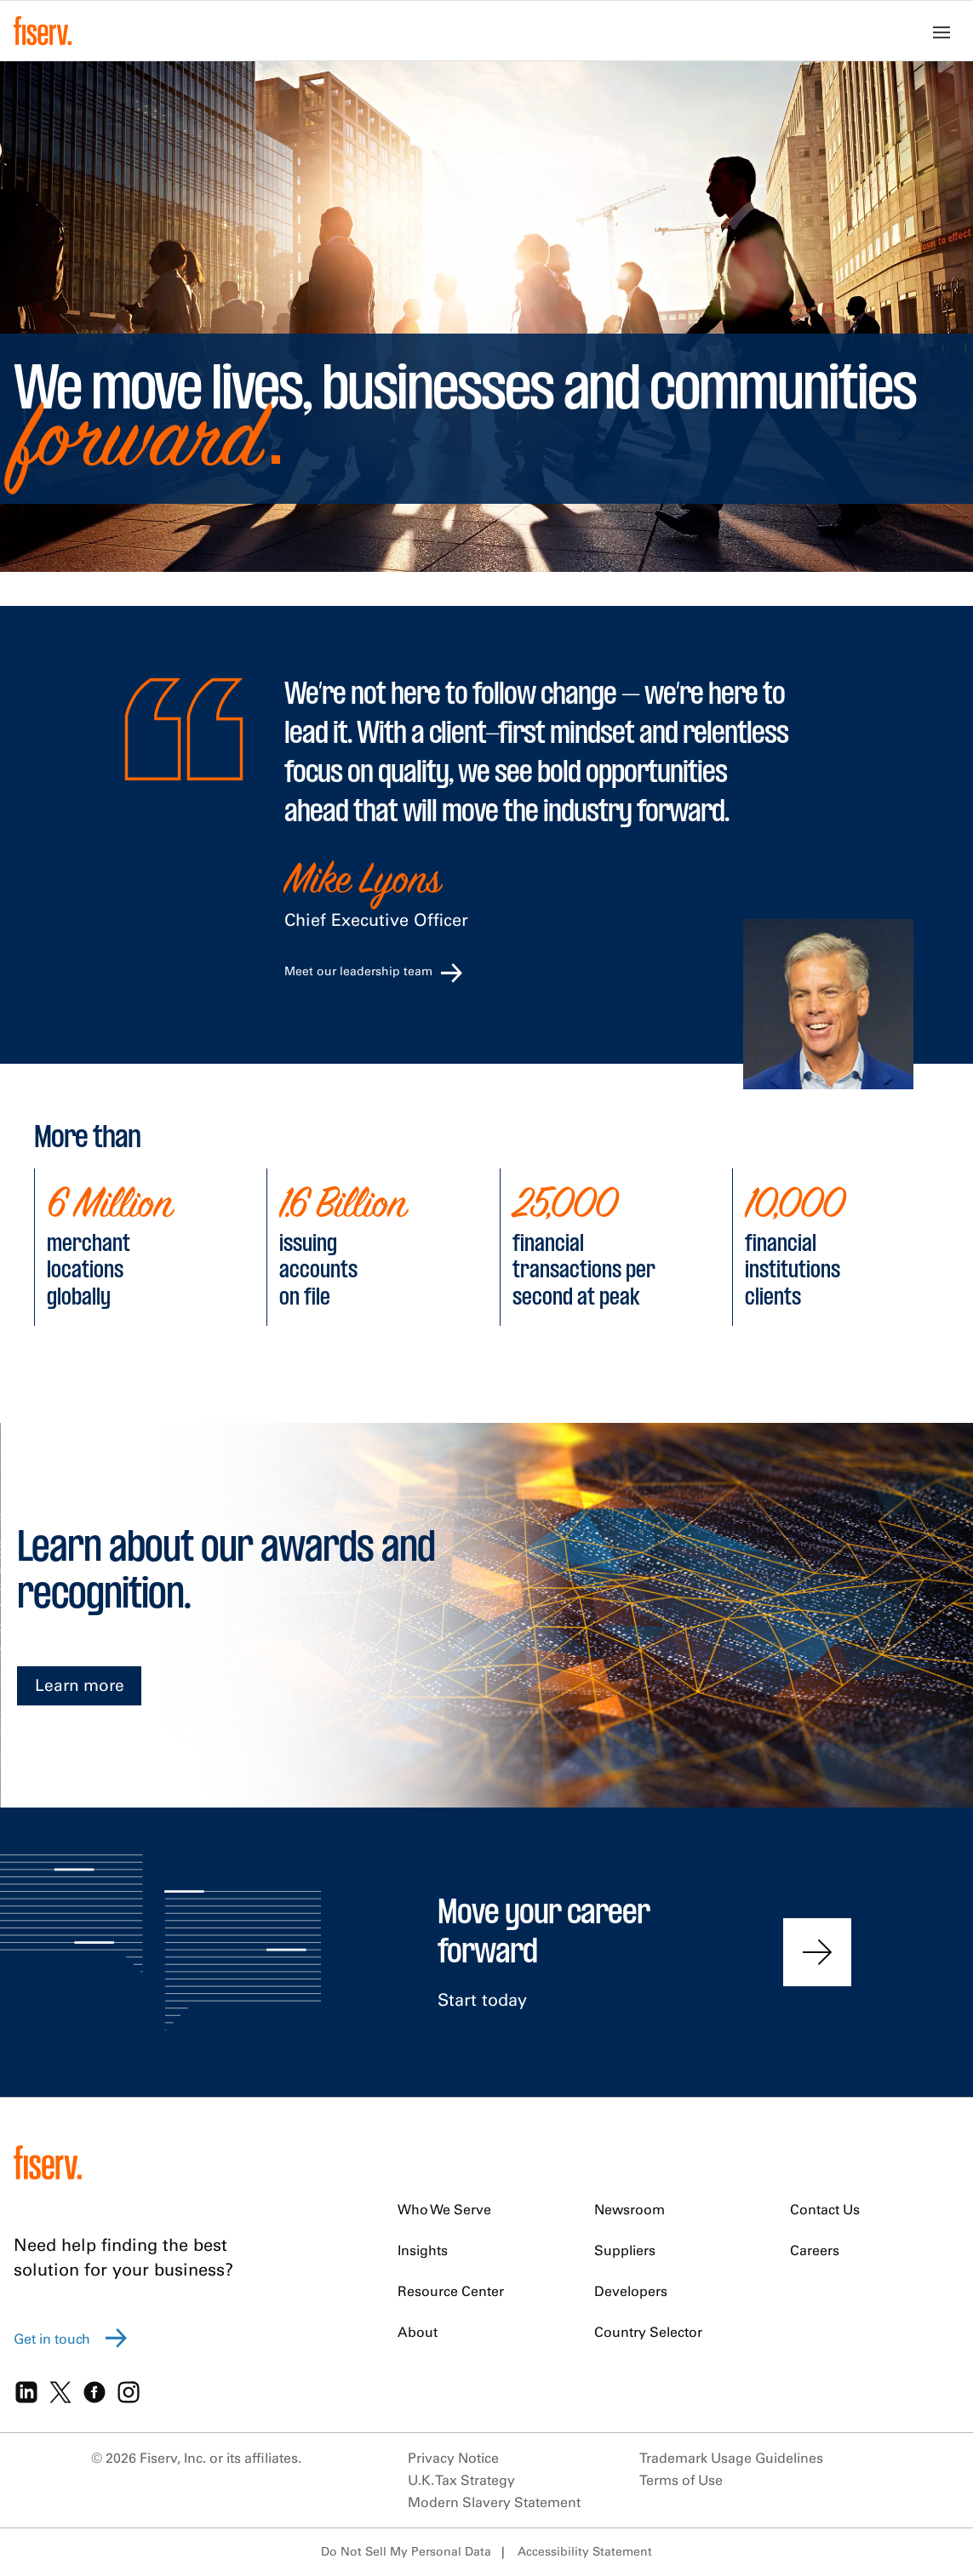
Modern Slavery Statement (494, 2501)
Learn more (79, 1685)
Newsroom (629, 2209)
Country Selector (648, 2331)
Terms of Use (681, 2479)
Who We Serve (444, 2209)
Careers (814, 2250)
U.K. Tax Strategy (461, 2479)
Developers (630, 2290)
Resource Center (451, 2290)
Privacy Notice (453, 2457)
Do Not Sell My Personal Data (406, 2551)
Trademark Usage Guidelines (731, 2457)
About (418, 2331)
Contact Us (825, 2209)
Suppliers (624, 2250)
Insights (423, 2250)
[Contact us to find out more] (817, 1952)
